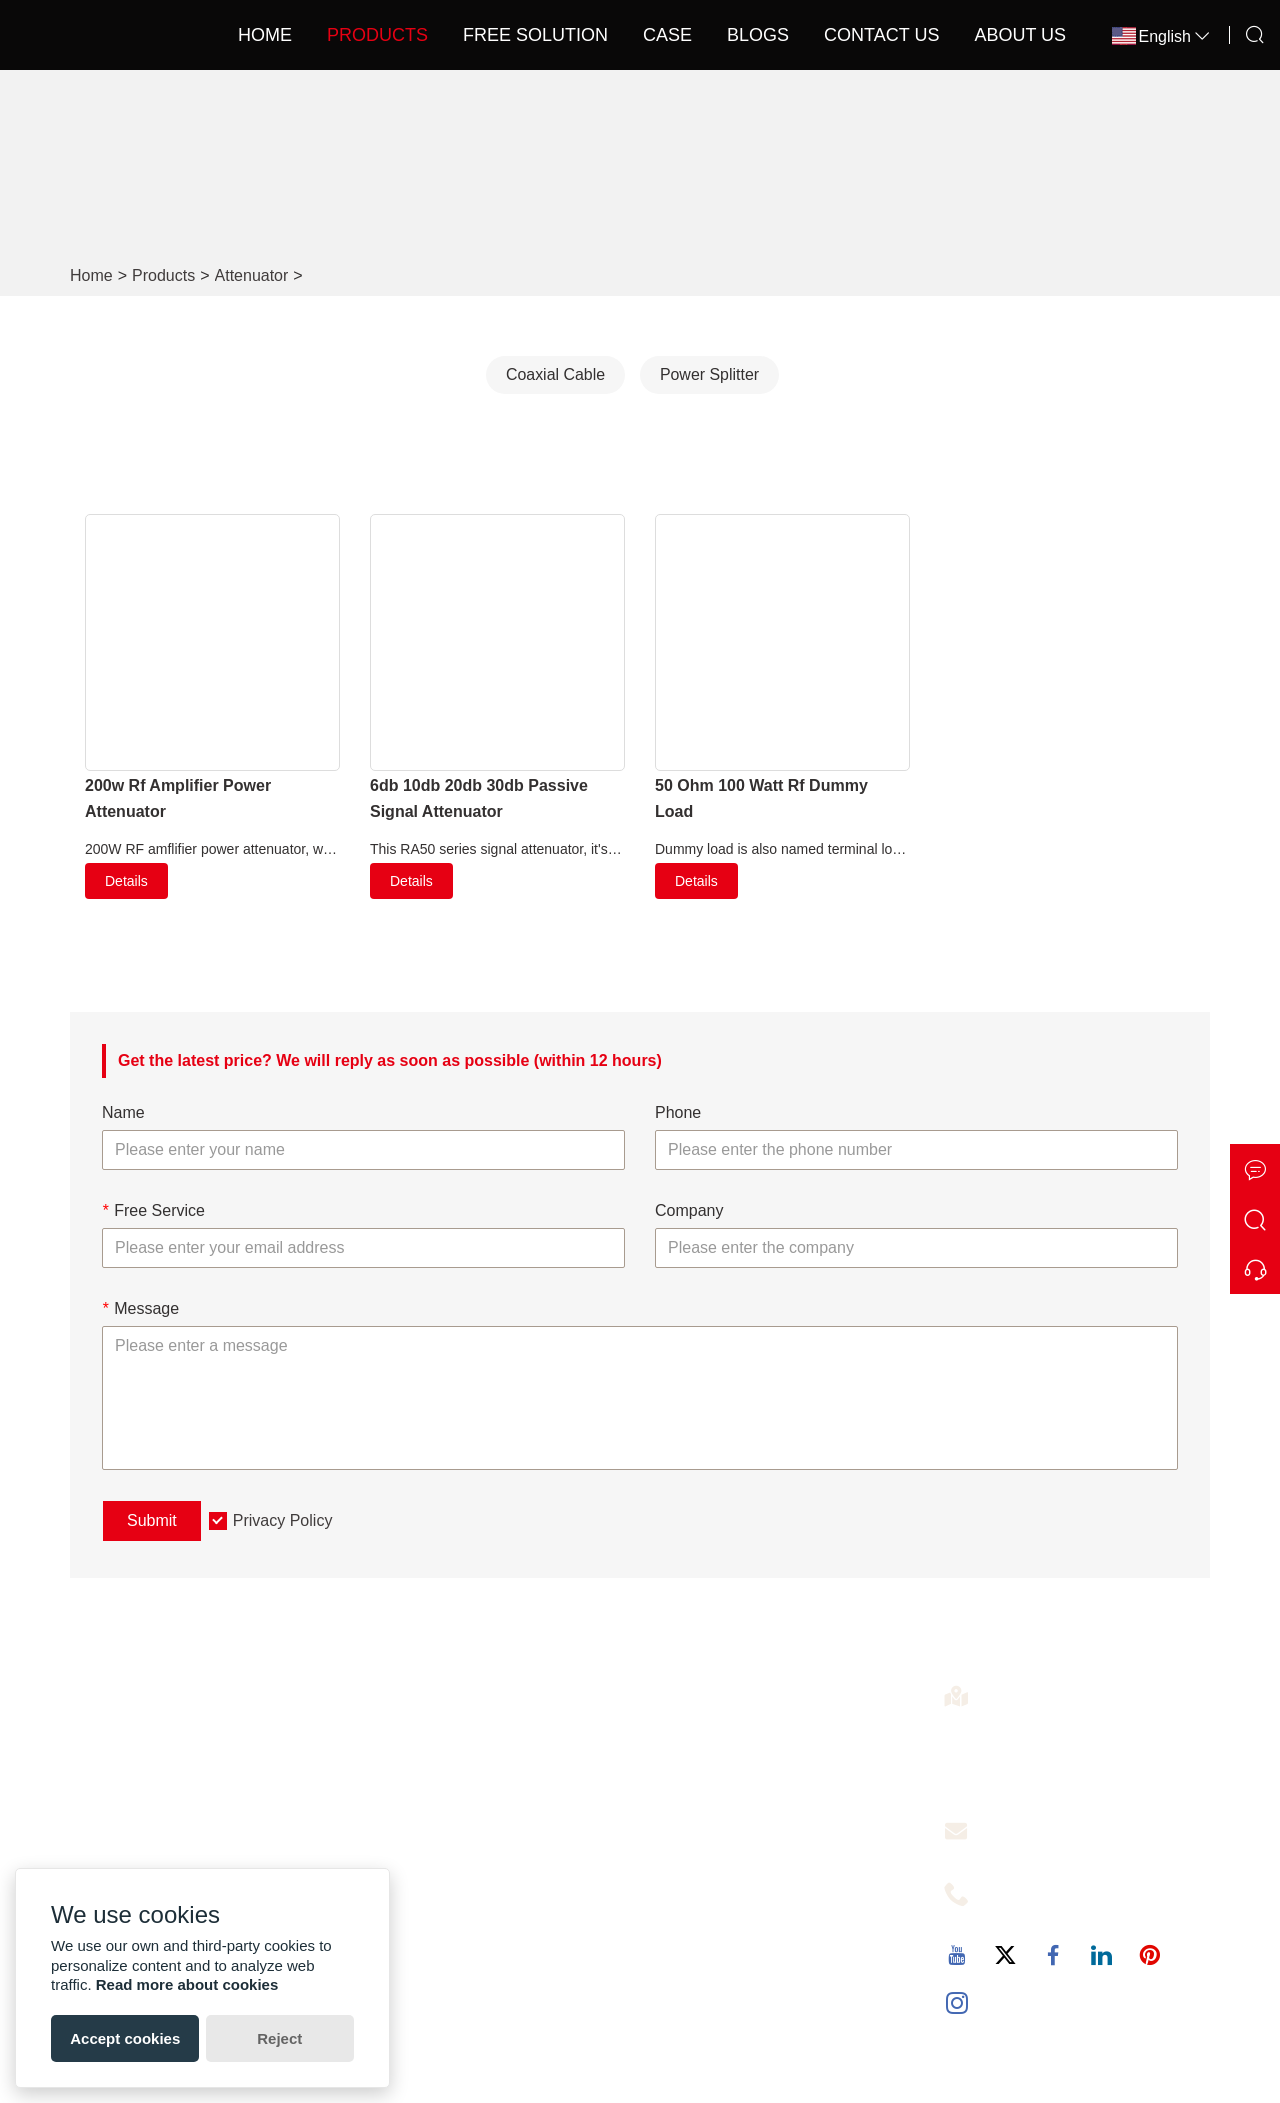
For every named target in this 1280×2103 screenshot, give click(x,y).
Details (126, 881)
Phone (678, 1113)
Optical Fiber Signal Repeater (761, 1837)
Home (240, 35)
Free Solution (510, 35)
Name (123, 1113)
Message (140, 1308)
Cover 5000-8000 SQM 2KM (757, 1869)
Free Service (153, 1210)
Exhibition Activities (154, 1773)
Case (642, 35)
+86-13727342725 (1046, 1912)
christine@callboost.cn (1059, 1849)
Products (352, 35)
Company (689, 1210)
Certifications (132, 1805)
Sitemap (400, 1837)
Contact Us (857, 35)
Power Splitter (710, 374)
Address (1014, 1690)
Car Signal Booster (723, 1901)
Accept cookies (125, 2038)
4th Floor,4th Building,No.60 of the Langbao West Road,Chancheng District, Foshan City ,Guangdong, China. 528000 (1095, 1750)
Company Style (140, 1837)
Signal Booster (708, 1741)
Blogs (734, 35)
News (391, 1805)
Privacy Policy (283, 1520)
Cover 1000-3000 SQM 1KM (757, 1805)
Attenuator (252, 275)
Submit (152, 1520)
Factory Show (135, 1741)
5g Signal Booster (719, 1773)
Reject (279, 2038)
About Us (996, 35)
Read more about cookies (187, 1984)
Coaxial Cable (555, 374)
